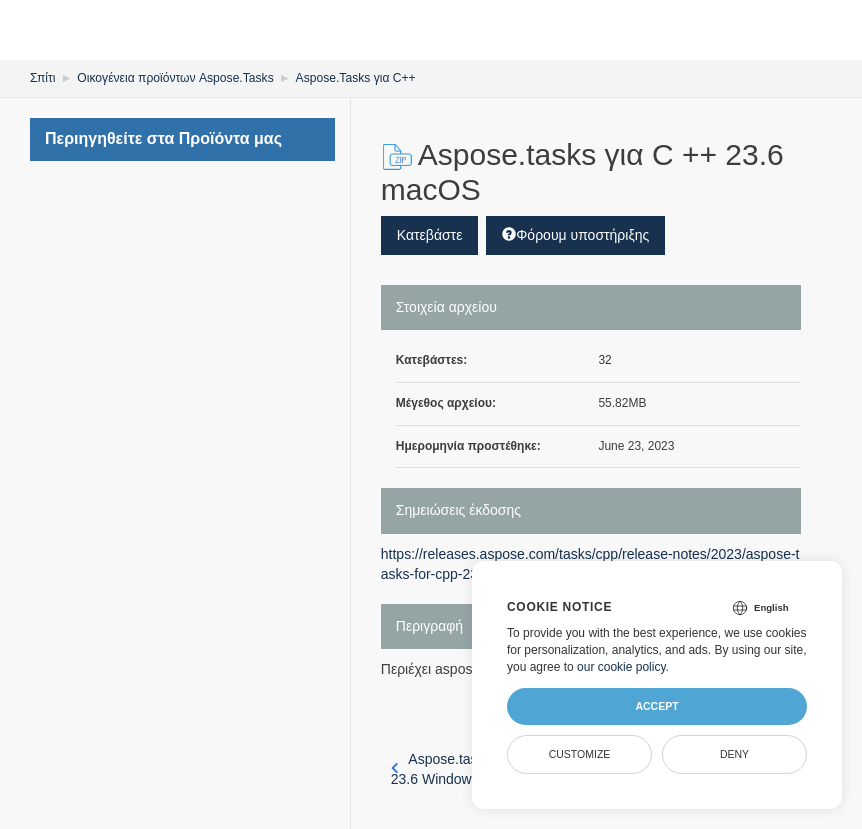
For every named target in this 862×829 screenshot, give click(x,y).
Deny (734, 754)
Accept (656, 706)
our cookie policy (621, 667)
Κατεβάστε (430, 235)
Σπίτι (42, 78)
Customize (580, 754)
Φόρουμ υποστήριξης (575, 235)
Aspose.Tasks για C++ (353, 78)
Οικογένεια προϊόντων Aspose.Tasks (174, 78)
